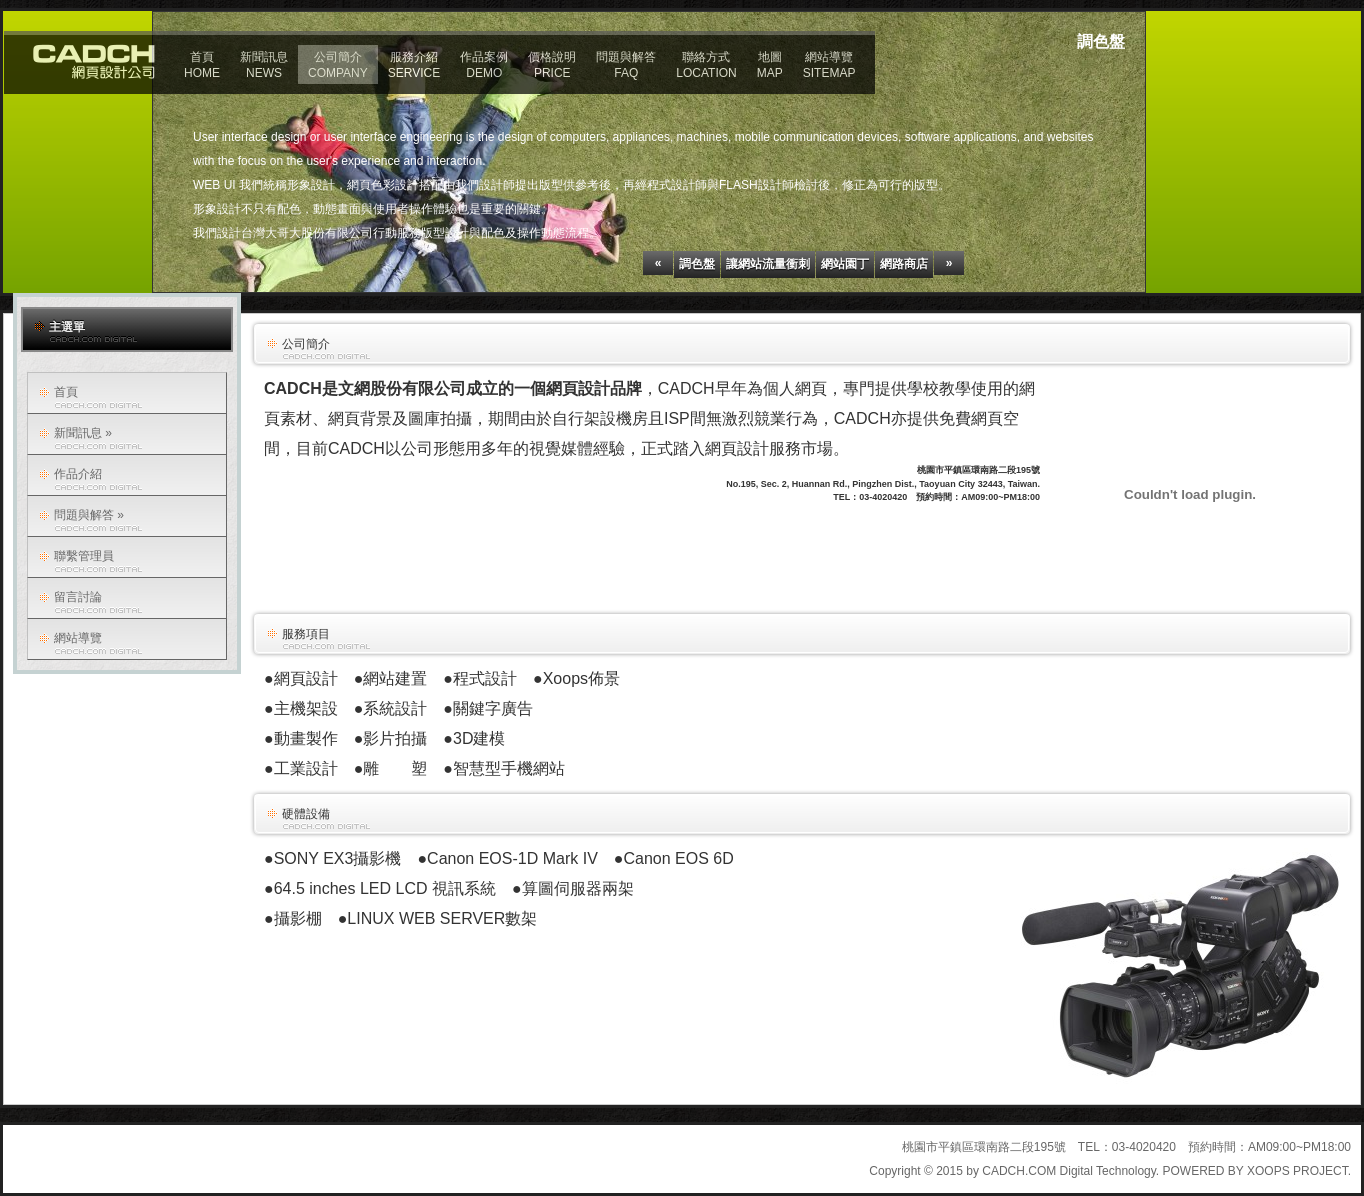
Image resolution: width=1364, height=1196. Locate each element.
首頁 (66, 392)
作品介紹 (78, 474)
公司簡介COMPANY (338, 65)
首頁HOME (202, 65)
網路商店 (904, 264)
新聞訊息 (83, 433)
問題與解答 (89, 515)
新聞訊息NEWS (264, 65)
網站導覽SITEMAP (829, 65)
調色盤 (697, 264)
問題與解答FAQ (626, 65)
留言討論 (78, 597)
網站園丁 (845, 264)
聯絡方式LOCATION (706, 65)
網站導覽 (78, 638)
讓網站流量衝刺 (768, 264)
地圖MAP (770, 65)
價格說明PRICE (552, 65)
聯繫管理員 (84, 556)
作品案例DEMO (484, 65)
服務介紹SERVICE (414, 65)
